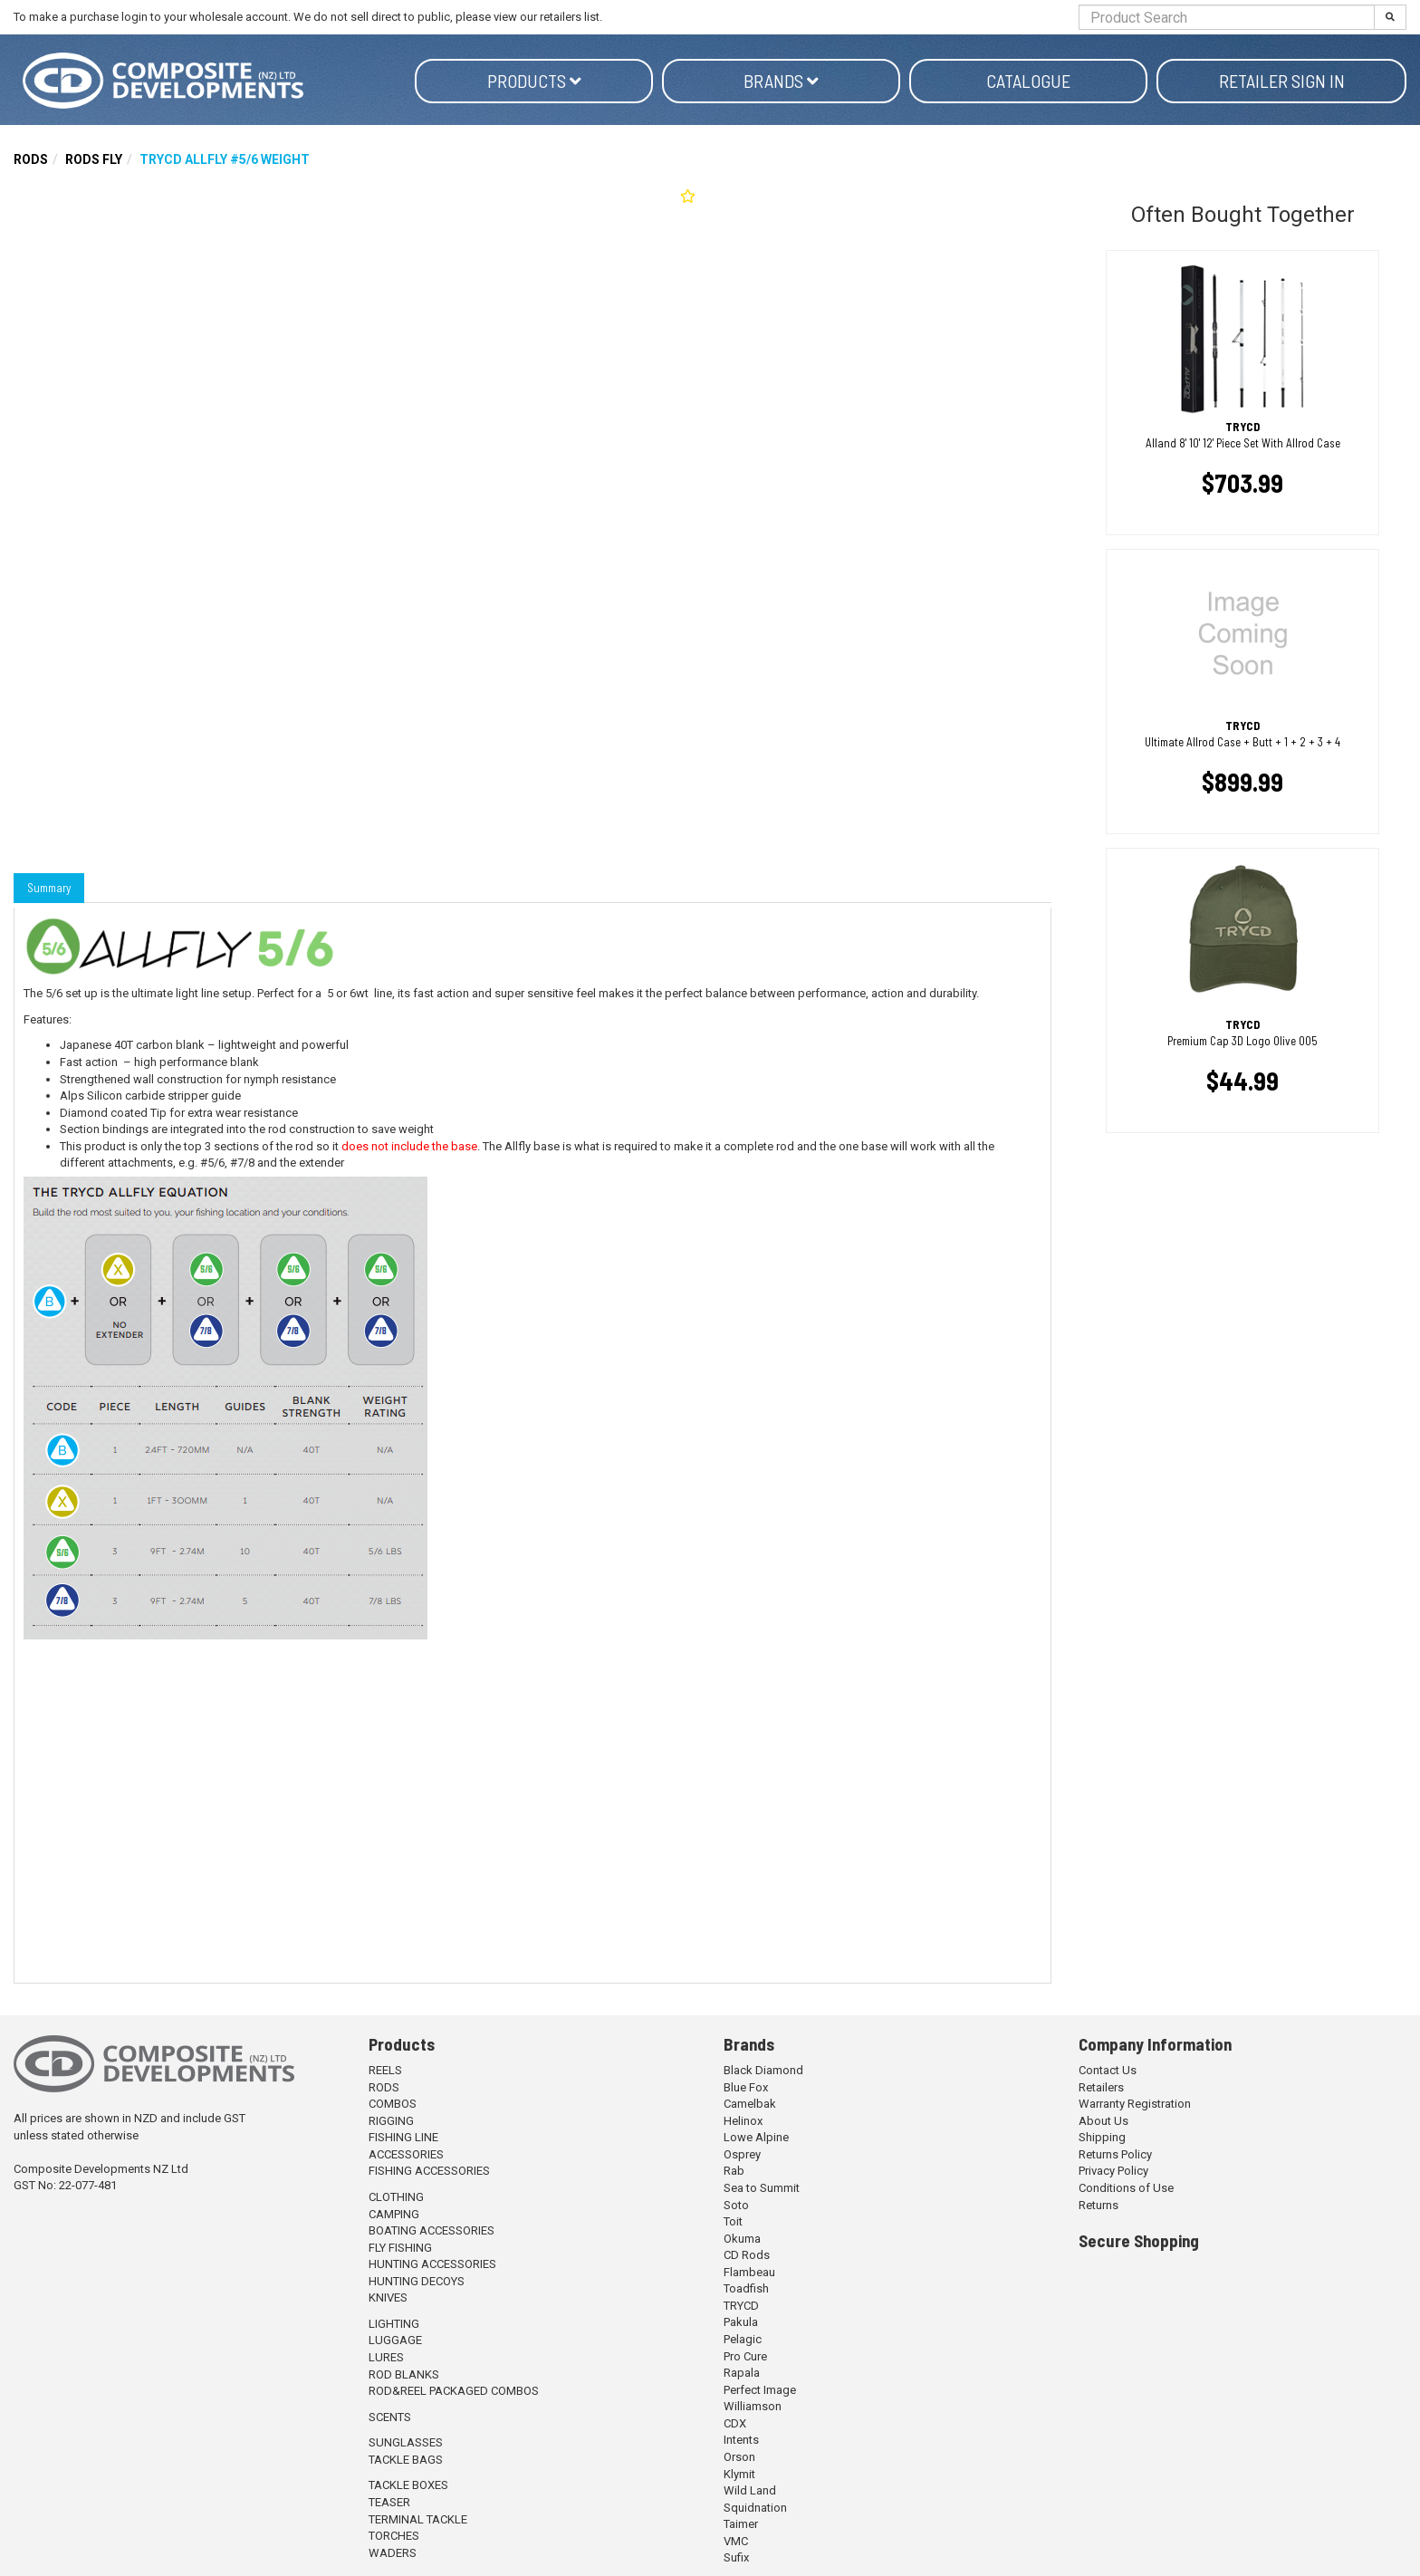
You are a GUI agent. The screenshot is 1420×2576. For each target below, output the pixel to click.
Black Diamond (763, 2070)
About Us (1103, 2121)
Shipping (1102, 2137)
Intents (741, 2439)
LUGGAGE (395, 2340)
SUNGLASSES (406, 2442)
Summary (49, 887)
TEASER (389, 2502)
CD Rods (747, 2255)
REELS (385, 2070)
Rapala (742, 2372)
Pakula (741, 2322)
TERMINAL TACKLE (418, 2519)
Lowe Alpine (756, 2137)
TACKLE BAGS (406, 2459)
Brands (781, 80)
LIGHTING (394, 2324)
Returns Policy (1115, 2154)
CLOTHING (396, 2197)
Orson (739, 2457)
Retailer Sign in (1282, 80)
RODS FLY (93, 159)
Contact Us (1108, 2070)
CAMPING (394, 2214)
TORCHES (394, 2535)
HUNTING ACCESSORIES (432, 2264)
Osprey (742, 2154)
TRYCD (741, 2305)
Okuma (742, 2238)
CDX (735, 2423)
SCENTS (390, 2417)
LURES (386, 2357)
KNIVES (388, 2297)
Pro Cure (745, 2356)
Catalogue (1028, 80)
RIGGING (391, 2121)
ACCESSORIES (406, 2154)
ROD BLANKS (404, 2374)
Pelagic (743, 2339)
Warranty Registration (1135, 2103)
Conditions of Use (1126, 2188)
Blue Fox (746, 2087)
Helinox (743, 2121)
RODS (31, 159)
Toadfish (746, 2288)
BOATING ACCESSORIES (431, 2230)
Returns (1098, 2205)
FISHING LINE (403, 2137)
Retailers (1101, 2087)
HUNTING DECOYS (417, 2281)
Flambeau (749, 2272)
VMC (736, 2541)
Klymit (739, 2474)
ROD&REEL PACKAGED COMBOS (454, 2391)
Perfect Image (760, 2390)
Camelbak (750, 2103)
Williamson (753, 2406)
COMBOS (393, 2103)
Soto (736, 2205)
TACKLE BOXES (408, 2485)
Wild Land (750, 2490)
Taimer (741, 2524)
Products (534, 80)
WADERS (393, 2553)
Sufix (736, 2557)
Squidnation (755, 2507)
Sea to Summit (762, 2188)
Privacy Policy (1113, 2170)
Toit (733, 2221)
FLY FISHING (400, 2247)
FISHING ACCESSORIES (429, 2170)
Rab (734, 2170)
